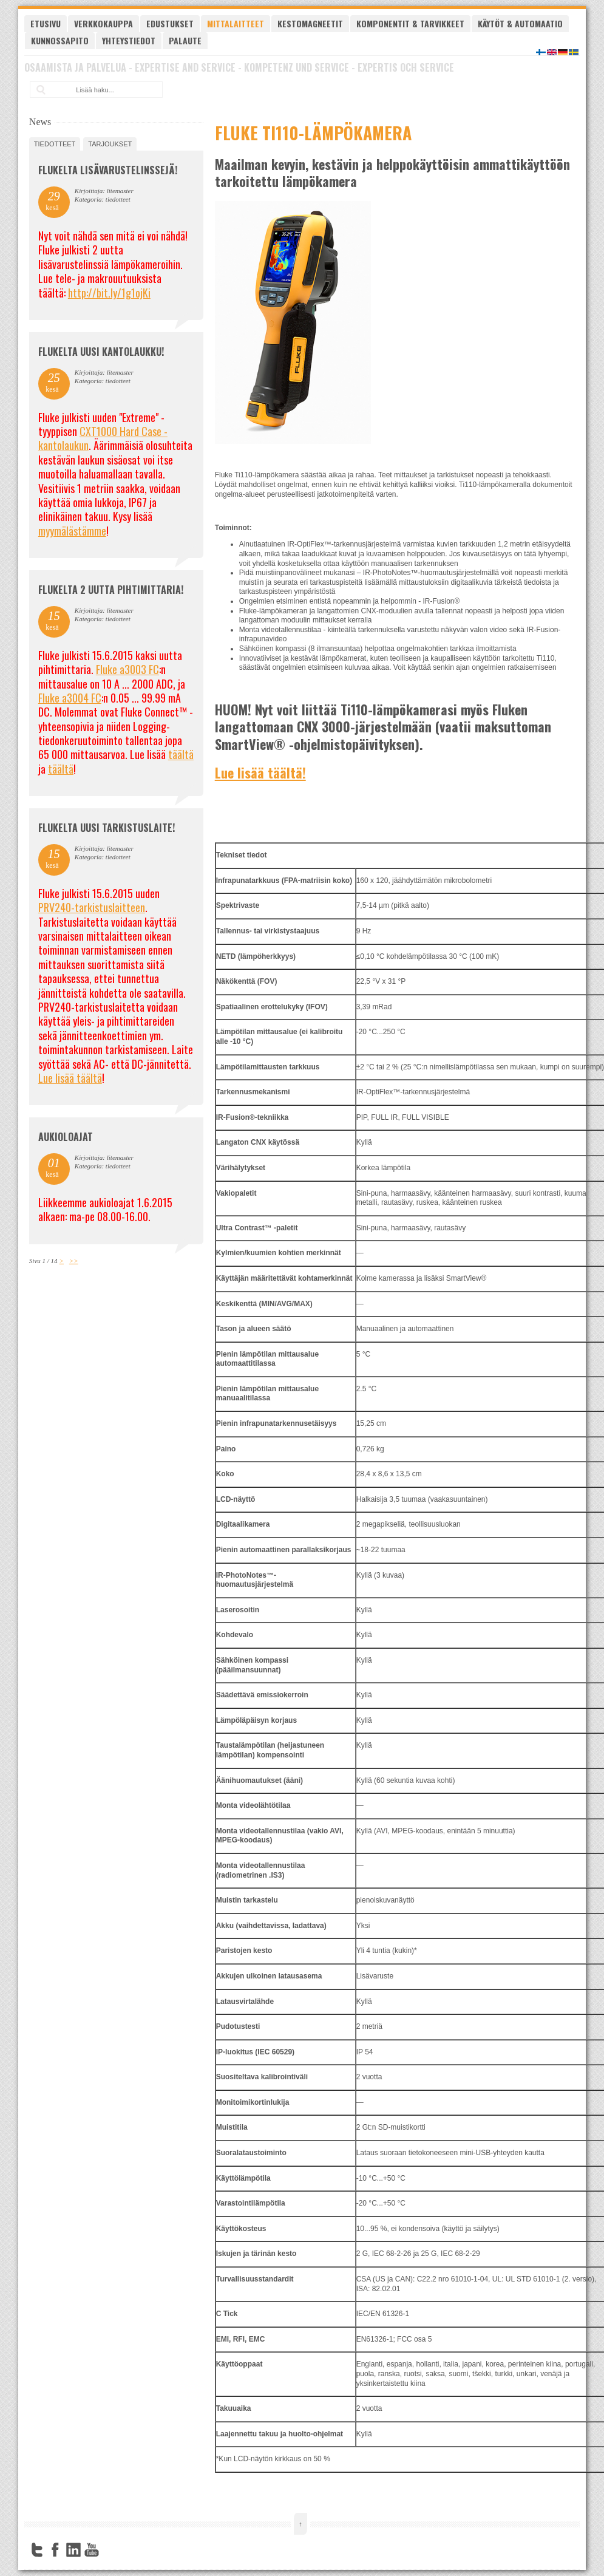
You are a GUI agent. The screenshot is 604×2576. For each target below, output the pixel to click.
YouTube (91, 2550)
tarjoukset (110, 144)
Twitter (37, 2550)
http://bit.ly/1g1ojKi (109, 293)
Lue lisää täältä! (260, 772)
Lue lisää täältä (70, 1078)
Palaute (185, 40)
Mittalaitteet (235, 23)
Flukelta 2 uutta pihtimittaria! (110, 589)
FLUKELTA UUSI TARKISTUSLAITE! (106, 827)
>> (73, 1260)
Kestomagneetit (310, 23)
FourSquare (110, 2550)
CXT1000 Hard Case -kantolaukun (103, 438)
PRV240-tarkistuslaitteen (91, 907)
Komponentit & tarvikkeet (410, 23)
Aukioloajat (65, 1137)
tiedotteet (54, 144)
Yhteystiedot (128, 40)
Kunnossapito (60, 40)
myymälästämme (72, 531)
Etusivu (45, 23)
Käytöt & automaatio (520, 23)
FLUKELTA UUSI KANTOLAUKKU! (101, 351)
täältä (181, 754)
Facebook (55, 2550)
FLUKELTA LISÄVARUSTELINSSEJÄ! (107, 170)
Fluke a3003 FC (127, 669)
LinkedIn (73, 2550)
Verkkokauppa (103, 23)
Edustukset (170, 23)
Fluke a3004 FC (69, 698)
